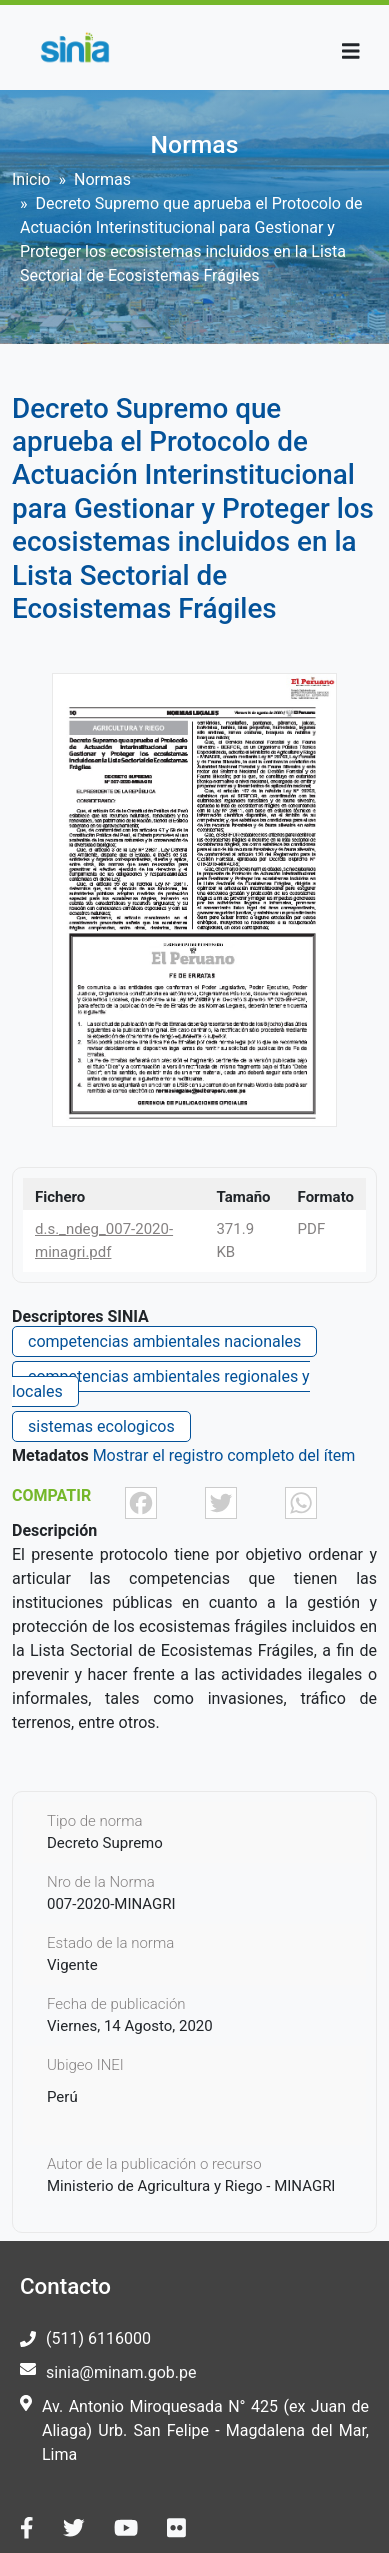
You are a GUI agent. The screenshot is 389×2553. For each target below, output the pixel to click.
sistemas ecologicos (101, 1426)
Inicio (31, 179)
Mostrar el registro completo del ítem (224, 1455)
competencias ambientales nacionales (164, 1341)
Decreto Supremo (105, 1843)
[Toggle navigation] (351, 51)
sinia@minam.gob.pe (121, 2372)
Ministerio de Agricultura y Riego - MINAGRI (191, 2186)
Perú (62, 2097)
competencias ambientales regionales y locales (161, 1384)
